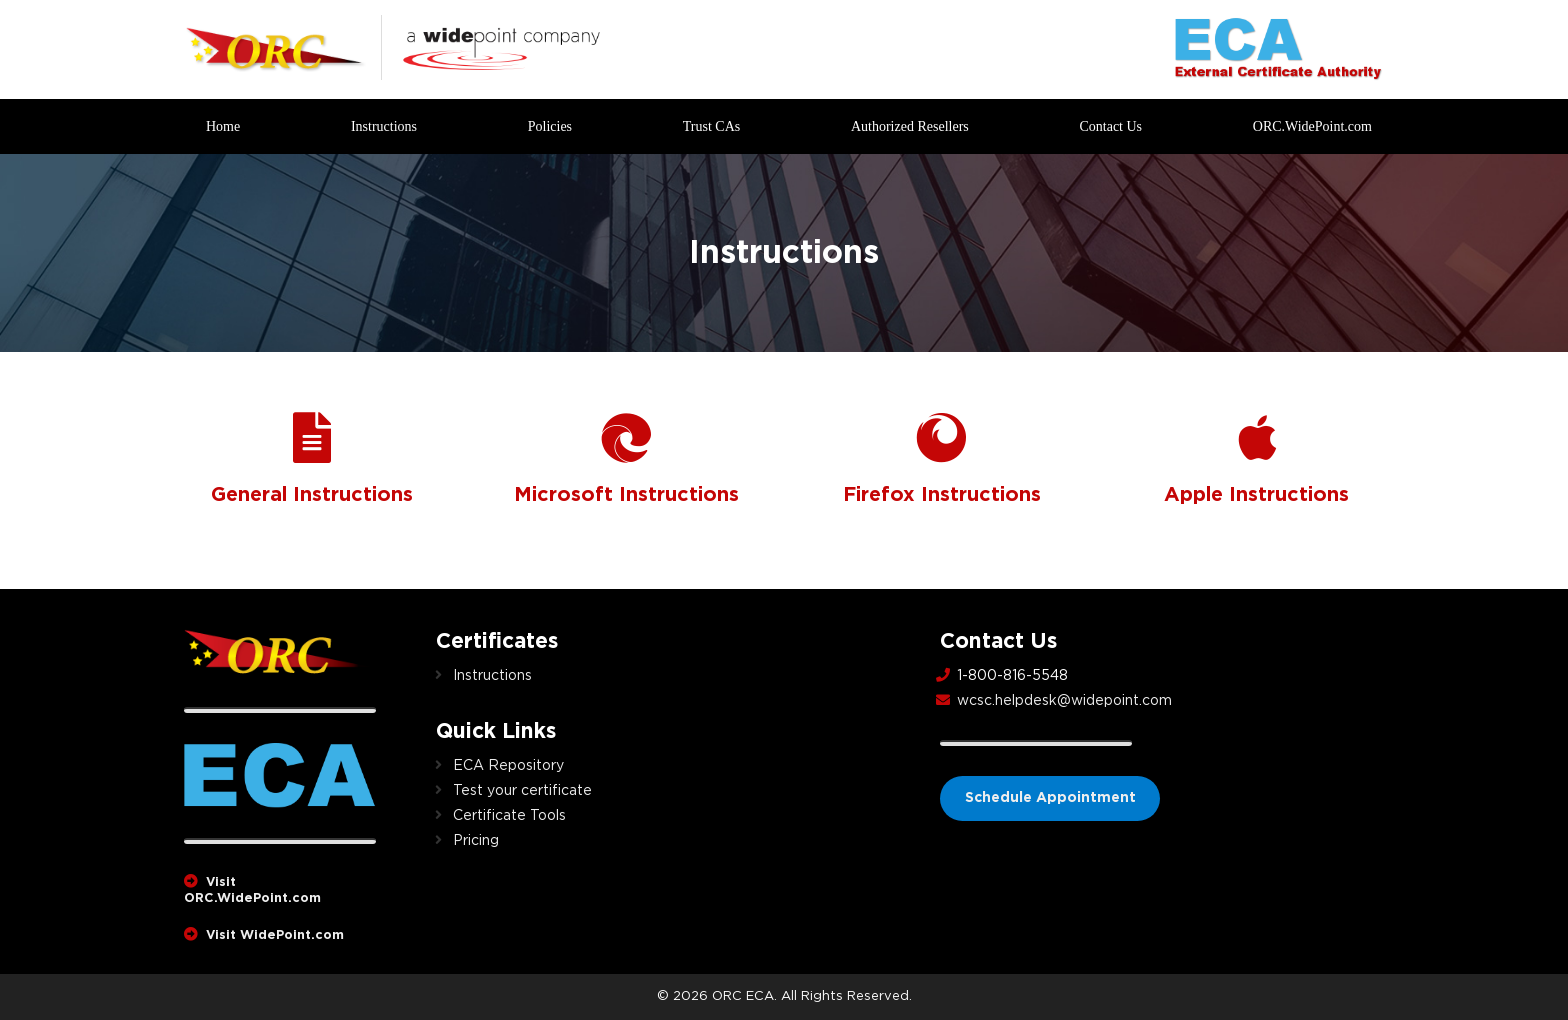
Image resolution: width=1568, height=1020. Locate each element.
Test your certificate (522, 791)
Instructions (384, 126)
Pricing (476, 841)
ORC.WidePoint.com (1312, 126)
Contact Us (1110, 126)
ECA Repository (508, 766)
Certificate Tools (509, 816)
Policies (550, 126)
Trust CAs (711, 126)
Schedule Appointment (1050, 798)
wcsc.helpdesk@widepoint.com (1064, 701)
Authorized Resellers (910, 126)
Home (223, 126)
